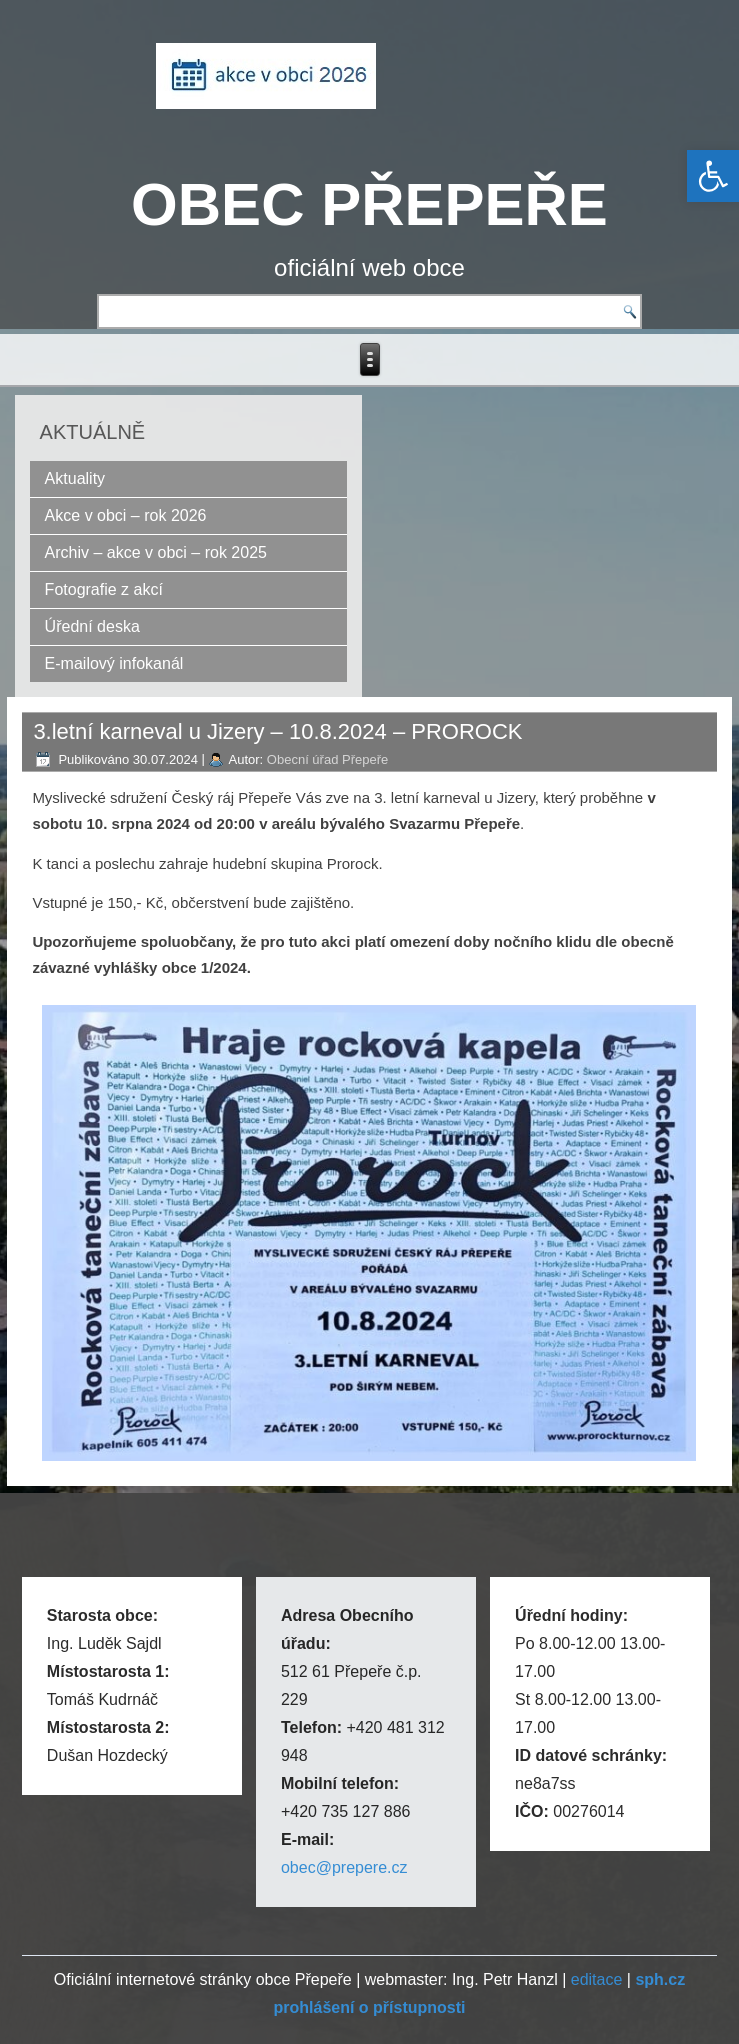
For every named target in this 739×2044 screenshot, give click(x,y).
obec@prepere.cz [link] (344, 1867)
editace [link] (597, 1979)
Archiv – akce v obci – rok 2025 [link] (156, 552)
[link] (713, 176)
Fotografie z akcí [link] (104, 589)
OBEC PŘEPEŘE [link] (369, 204)
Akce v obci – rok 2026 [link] (126, 515)
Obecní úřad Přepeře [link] (327, 759)
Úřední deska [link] (92, 626)
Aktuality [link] (75, 478)
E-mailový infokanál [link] (114, 663)
